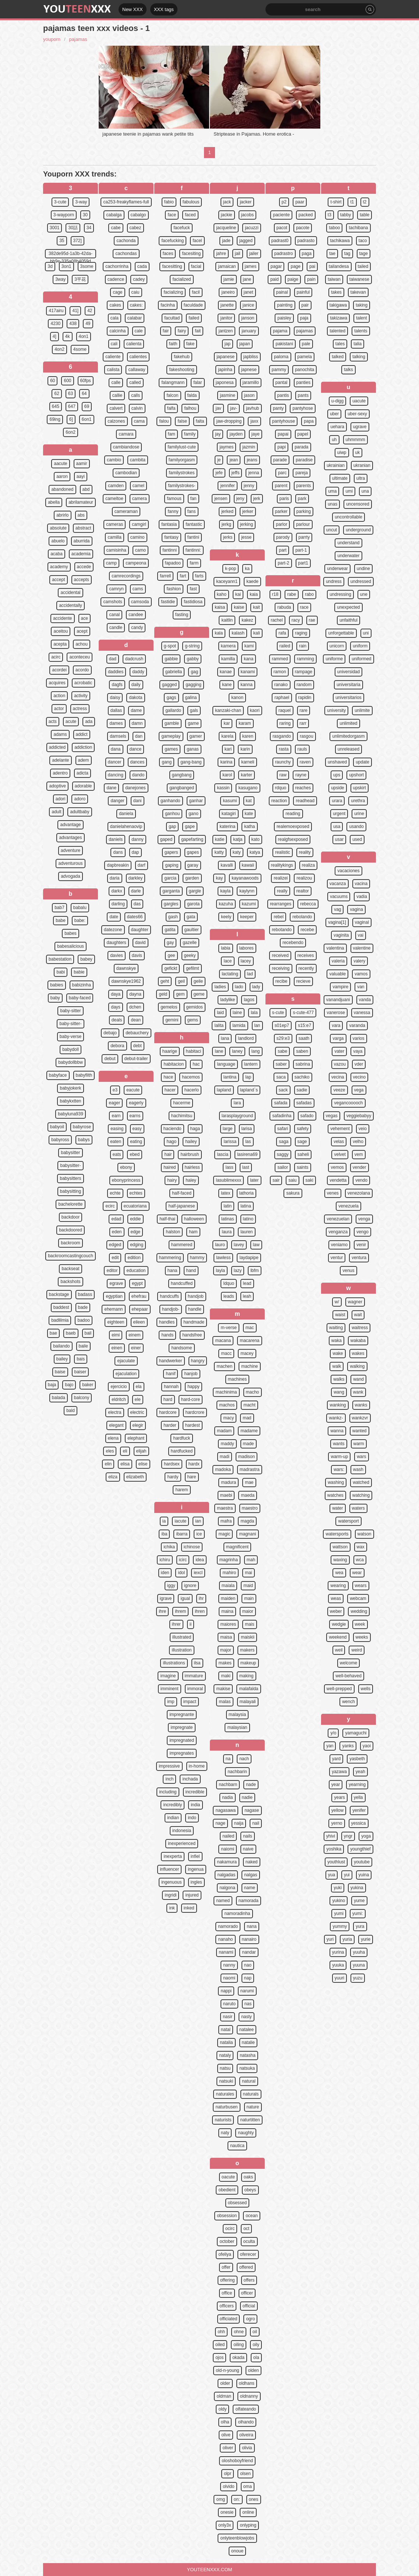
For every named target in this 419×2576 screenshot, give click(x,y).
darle (136, 891)
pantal (281, 382)
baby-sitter (70, 1010)
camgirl (139, 524)
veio (363, 1128)
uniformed (361, 658)
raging (301, 633)
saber (281, 1064)
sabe (282, 1051)
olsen (245, 2473)
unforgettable (341, 633)
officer (247, 2293)
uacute (359, 400)
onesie (227, 2512)
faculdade (193, 305)
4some (80, 349)
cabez (135, 227)
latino (248, 1218)
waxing (340, 1559)
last (245, 1167)
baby (55, 997)
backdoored (70, 1230)
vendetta (338, 1180)
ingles (196, 1882)
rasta (284, 749)
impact (189, 1701)
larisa (247, 1128)
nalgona (227, 1887)
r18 (275, 594)
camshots (112, 601)
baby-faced (80, 997)
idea (200, 1559)
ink (172, 1908)
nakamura (226, 1861)
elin (108, 1464)
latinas (227, 1218)
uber (334, 413)
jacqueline (226, 227)
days (115, 1007)
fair (166, 330)
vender (359, 1167)
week (360, 1624)
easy (137, 1128)
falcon (172, 395)
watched (361, 1482)
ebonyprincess (126, 1180)
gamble (172, 723)
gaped (166, 839)
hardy (172, 1476)
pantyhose (302, 408)
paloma (281, 356)
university (336, 710)
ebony (126, 1167)
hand (191, 1270)
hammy (197, 1257)
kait (256, 607)
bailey (62, 1359)
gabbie (171, 658)
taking (361, 305)
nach (244, 1758)
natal (225, 2029)
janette (227, 305)
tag (347, 253)
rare (303, 710)
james (251, 266)
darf (141, 865)
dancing (115, 774)
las (248, 1141)
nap (247, 1978)
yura (360, 1926)
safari (282, 1128)
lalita (218, 1025)
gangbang (181, 774)
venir (361, 1244)
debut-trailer (136, 1058)
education (135, 1270)
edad (116, 1218)
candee (135, 614)
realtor (302, 891)
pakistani (284, 343)
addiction (83, 747)
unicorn (337, 646)
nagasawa (225, 1810)
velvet (339, 1154)
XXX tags (164, 9)
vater (339, 1051)
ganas (193, 749)
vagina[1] (337, 922)
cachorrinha (116, 266)
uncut (331, 529)
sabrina (303, 1064)
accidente (62, 618)
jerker (247, 511)
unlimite (362, 710)
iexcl (198, 1572)
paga (307, 253)
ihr (201, 1598)
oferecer (248, 2254)
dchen (135, 1007)
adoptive (57, 786)
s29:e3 (283, 1038)
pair (305, 305)
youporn (51, 39)
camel (138, 485)
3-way (81, 202)
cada (142, 266)
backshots (70, 1281)
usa (336, 826)
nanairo (249, 1939)
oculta (249, 2241)
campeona (136, 563)
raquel (284, 710)
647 (71, 406)
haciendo (172, 1128)
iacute (180, 1521)
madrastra (250, 1469)
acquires (57, 682)
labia (225, 948)
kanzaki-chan (228, 710)
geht (165, 981)
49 (87, 323)
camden (116, 485)
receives (305, 955)
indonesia (181, 1830)
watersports (336, 1534)
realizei (281, 878)
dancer (115, 762)
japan (244, 343)
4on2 (59, 349)
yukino (338, 1900)
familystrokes (181, 472)
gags (171, 697)
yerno (336, 1823)
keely (226, 916)
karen (247, 736)
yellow (337, 1810)
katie (219, 839)
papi (281, 447)
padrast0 (280, 240)
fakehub (182, 356)
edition (133, 1257)
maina (227, 1611)
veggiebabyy (358, 1115)
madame (249, 1430)
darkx (116, 891)
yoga (366, 1836)
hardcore (167, 1412)
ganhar (196, 800)
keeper (247, 916)
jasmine (227, 395)
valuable (337, 973)
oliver (227, 2447)
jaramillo (251, 382)
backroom (70, 1242)
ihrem (180, 1611)
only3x (224, 2525)
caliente (112, 356)
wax (361, 1546)
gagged (169, 684)
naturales (225, 2094)
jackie (226, 214)
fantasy (171, 537)
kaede (252, 581)
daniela (126, 813)
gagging (193, 684)
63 (70, 393)
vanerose (336, 1012)
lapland (224, 1090)
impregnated (181, 1740)
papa (309, 421)
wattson (340, 1546)
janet (248, 292)
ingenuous (171, 1882)
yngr (348, 1836)
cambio (114, 459)
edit (115, 1257)
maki (225, 1675)
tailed (363, 266)
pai (312, 266)
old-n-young (227, 2370)
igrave (166, 1598)
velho (358, 1141)
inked (189, 1908)
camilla (114, 537)
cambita (137, 459)
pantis (283, 395)
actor (59, 708)
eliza (112, 1476)
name (249, 1887)
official (249, 2305)
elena (113, 1438)
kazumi (249, 903)
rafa (282, 633)
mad (247, 1417)
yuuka (338, 1965)
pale (306, 343)
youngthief (360, 1849)
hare (191, 1476)
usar (339, 839)
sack (283, 1090)
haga (195, 1128)
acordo (82, 669)
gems (192, 1020)
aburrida (82, 540)
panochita (304, 369)
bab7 (59, 907)
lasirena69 (247, 1154)
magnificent (237, 1546)
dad (112, 658)
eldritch (119, 1399)
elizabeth (135, 1476)
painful (303, 292)
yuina (364, 1874)
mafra (226, 1521)
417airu (56, 310)
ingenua (196, 1869)
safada (280, 1102)
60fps (85, 380)
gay (170, 942)
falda (192, 395)
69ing (54, 419)
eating (136, 1141)
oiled (220, 2344)
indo (192, 1817)
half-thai (167, 1218)
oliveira (246, 2434)
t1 (352, 202)
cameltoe (114, 498)
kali (256, 633)
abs (81, 515)
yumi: (357, 1913)
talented (337, 330)
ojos (219, 2357)
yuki (337, 1887)
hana (172, 1270)
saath (304, 1038)
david (140, 942)
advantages (70, 837)
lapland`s (249, 1090)
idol (181, 1572)
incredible (195, 1791)
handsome (181, 1347)
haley (191, 1180)
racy (296, 620)
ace (84, 618)
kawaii (248, 865)
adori (61, 798)
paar (299, 202)
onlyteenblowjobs (237, 2538)
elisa (125, 1464)
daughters (116, 942)
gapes (193, 852)
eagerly (136, 1102)
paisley (284, 318)
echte (115, 1193)
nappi (226, 1990)
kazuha (226, 903)
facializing (173, 292)
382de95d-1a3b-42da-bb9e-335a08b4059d (70, 254)
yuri (330, 1939)
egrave (116, 1283)
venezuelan (338, 1218)
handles (167, 1322)
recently (306, 968)
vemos (337, 1167)
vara (336, 1025)
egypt (137, 1283)
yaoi (367, 1745)
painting (284, 305)
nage (220, 1823)
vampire (340, 986)
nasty (246, 2016)
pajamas (78, 39)
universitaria (348, 684)
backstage (59, 1294)
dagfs (117, 684)
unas (332, 504)
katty (218, 852)
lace (227, 961)
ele (138, 1399)
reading (292, 813)
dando (138, 774)
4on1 (84, 336)
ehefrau (139, 1296)
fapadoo (173, 563)
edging (136, 1244)
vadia (361, 896)
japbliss (250, 356)
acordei (59, 669)
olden (253, 2370)
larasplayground (237, 1115)
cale (139, 330)
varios (359, 1038)
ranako (281, 684)
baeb (71, 1333)
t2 (365, 202)
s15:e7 (304, 1025)
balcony (81, 1397)
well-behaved (348, 1675)
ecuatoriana (135, 1206)
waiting (336, 1327)
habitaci (193, 1051)
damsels (118, 736)
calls (135, 395)
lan (257, 1025)
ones (253, 2499)
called (135, 382)
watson (365, 1534)
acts (53, 721)
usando (356, 826)
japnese (249, 369)
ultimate (340, 478)
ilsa (197, 1663)
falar (197, 382)
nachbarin (237, 1771)
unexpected (348, 607)
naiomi (227, 1849)
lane (219, 1051)
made (248, 1443)
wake (337, 1353)
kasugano (247, 787)
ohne (239, 2331)
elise (143, 1464)
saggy (283, 1154)
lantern (251, 1064)
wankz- (336, 1417)
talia (357, 343)
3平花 (80, 279)
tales (340, 343)
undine (363, 568)
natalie (248, 2042)
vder (359, 1064)
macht (249, 1405)
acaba (56, 553)
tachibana (358, 227)
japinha (225, 369)
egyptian (114, 1296)
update (362, 762)
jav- (233, 408)
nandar (249, 1952)
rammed (280, 658)
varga (338, 1038)
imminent (170, 1688)
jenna (253, 472)
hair (168, 1154)
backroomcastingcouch (70, 1255)
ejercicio (118, 1386)
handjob (196, 1296)
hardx (194, 1464)
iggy (171, 1585)
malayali (248, 1701)
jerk (256, 498)
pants (303, 395)
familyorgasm (182, 459)
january (249, 330)
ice (199, 1534)
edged (115, 1244)
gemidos (194, 1007)
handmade (193, 1322)
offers (249, 2280)
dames (116, 723)
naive (248, 1849)
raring (285, 723)
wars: (339, 1469)
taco (363, 240)
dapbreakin (117, 865)
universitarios (348, 697)
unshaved (337, 762)
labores (246, 948)
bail (88, 1333)
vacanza (338, 883)
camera (139, 498)
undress (334, 581)
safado (307, 1115)
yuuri (339, 1978)
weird (356, 1650)
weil (339, 1650)
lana (225, 1038)
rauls (302, 749)
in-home (197, 1766)
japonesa (225, 382)
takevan (358, 292)
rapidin (304, 697)
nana (252, 1926)
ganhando (170, 800)
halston (173, 1231)
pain (311, 279)
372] (77, 240)
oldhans (246, 2383)
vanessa (362, 1012)
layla (220, 1270)
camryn (116, 588)
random (304, 684)
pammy (279, 369)
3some (87, 266)
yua (331, 1874)
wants (338, 1443)
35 (61, 240)
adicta (82, 773)
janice (248, 305)
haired (169, 1167)
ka (247, 568)
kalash (238, 633)
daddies (115, 671)
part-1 (301, 550)
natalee (246, 2029)
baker (87, 1384)
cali (114, 343)
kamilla (228, 658)
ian (198, 1521)
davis (137, 955)
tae (332, 253)
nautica (237, 2145)
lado (239, 986)
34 (89, 227)
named (223, 1900)
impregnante (181, 1714)
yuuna (359, 1965)
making (246, 1675)
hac (196, 1064)
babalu (80, 907)
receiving (280, 968)
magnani (247, 1534)
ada (88, 721)
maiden (228, 1598)
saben (302, 1051)
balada (58, 1397)
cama (139, 421)
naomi (229, 1978)
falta (200, 421)
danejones (135, 787)
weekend (337, 1637)
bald (70, 1410)
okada (238, 2357)
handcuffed (182, 1283)
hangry (198, 1360)
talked (338, 356)
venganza (338, 1231)
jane (247, 279)
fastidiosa (193, 601)
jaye (255, 434)
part (282, 550)
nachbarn (228, 1784)
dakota (135, 697)
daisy (115, 697)
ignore (190, 1585)
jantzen (225, 330)
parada (301, 447)
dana (116, 749)
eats (117, 1154)
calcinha (117, 330)
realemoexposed (293, 826)
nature (253, 2107)
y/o (333, 1733)
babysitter (70, 1152)
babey (86, 959)
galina (191, 697)
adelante (60, 760)
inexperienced (182, 1843)
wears (361, 1585)
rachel (277, 620)
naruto (229, 2003)
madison (246, 1456)
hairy (172, 1180)
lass (229, 1167)
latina (245, 1206)
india (195, 1804)
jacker (245, 202)
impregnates (181, 1753)
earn (116, 1115)
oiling (238, 2344)
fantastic (194, 524)
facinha (168, 305)
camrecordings (126, 576)
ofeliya (224, 2254)
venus (348, 1270)
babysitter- (70, 1165)
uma (332, 491)
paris (284, 498)
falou (164, 421)
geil (181, 981)
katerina (227, 826)
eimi (116, 1335)
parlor (281, 524)
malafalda (248, 1688)
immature (194, 1675)
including (167, 1791)
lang (255, 1051)
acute (71, 721)
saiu (292, 1180)
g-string (192, 646)
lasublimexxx (228, 1180)
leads (228, 1296)
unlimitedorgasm (348, 736)
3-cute (60, 202)
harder (169, 1425)
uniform (360, 646)
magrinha (228, 1559)
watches (335, 1495)
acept (82, 631)
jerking (246, 524)
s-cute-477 (303, 1012)
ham (193, 1231)
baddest (61, 1307)
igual (185, 1598)
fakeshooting (181, 369)
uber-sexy (357, 413)
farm (194, 563)
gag (194, 671)
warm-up (339, 1456)
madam (224, 1430)
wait (358, 1314)
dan (138, 736)
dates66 (135, 916)
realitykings (282, 865)
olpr (227, 2473)
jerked (227, 511)
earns (135, 1115)
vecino (359, 1077)
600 (67, 380)
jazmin (248, 447)
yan (329, 1745)
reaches (303, 787)
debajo (110, 1032)
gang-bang (190, 762)
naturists (223, 2119)
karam (245, 723)
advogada (70, 876)
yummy (339, 1926)
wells (366, 1688)
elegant (116, 1425)
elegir (138, 1425)
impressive (169, 1766)
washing (336, 1482)
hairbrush (189, 1154)
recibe (281, 981)
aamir (81, 463)
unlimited (348, 723)
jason (249, 395)
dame (136, 710)
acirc (55, 657)
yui (346, 1874)
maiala (228, 1585)
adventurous (70, 863)
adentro (60, 773)
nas (247, 2003)
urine (359, 813)
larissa (229, 1141)
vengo (362, 1231)
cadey (139, 279)
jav (218, 408)
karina (226, 762)
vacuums (339, 896)
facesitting (172, 266)
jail (237, 253)
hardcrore (195, 1412)
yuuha (359, 1952)
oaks (248, 2177)
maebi (226, 1495)
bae (53, 1333)
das (137, 903)
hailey (191, 1141)
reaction (279, 800)
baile (83, 1346)
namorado (228, 1926)
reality (305, 852)
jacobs (247, 214)
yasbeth (357, 1758)
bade (83, 1307)
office (227, 2293)
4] (54, 336)
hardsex (172, 1464)
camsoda (140, 601)
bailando (61, 1346)
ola (256, 2357)
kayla (225, 891)
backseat (70, 1268)
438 (73, 323)
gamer (196, 736)
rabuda (284, 607)
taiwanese (359, 279)
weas (336, 1598)
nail (255, 1823)
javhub (252, 408)
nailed (228, 1836)
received (280, 955)
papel (302, 434)
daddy (138, 671)
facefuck (181, 227)
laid (220, 1012)
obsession (227, 2215)
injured (191, 1895)
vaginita (341, 935)
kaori (255, 710)
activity (81, 695)
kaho (221, 594)
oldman (223, 2396)
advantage (70, 824)
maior (247, 1611)
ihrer (176, 1624)
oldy (222, 2409)
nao (247, 1965)
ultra (360, 478)
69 (86, 406)
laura (227, 1231)
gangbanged (181, 787)
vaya (357, 1051)
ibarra (181, 1534)
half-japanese (181, 1206)
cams (138, 588)
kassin (223, 787)
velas (339, 1141)
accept (58, 579)
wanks (361, 1405)
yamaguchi (355, 1733)
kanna (246, 684)
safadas (304, 1102)
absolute (58, 528)
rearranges (280, 903)
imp (170, 1701)
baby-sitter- (70, 1023)
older (225, 2383)
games (171, 749)
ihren (200, 1611)
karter (246, 774)
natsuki (226, 2081)
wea (339, 1572)
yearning (357, 1784)
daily (136, 684)
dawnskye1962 (126, 981)
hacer (170, 1090)
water (337, 1508)
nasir (227, 2016)
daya (115, 994)
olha (225, 2422)
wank (358, 1392)
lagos (249, 999)
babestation (60, 959)
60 (52, 380)
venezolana (359, 1193)
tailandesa (339, 266)
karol (227, 774)
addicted (57, 747)
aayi (81, 476)
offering (227, 2280)
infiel (195, 1856)
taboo (334, 227)
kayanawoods (245, 878)
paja (304, 318)
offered (246, 2267)
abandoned (62, 489)
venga (364, 1218)
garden (192, 878)
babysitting (70, 1191)
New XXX (132, 9)
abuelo (57, 540)
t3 (329, 214)
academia (81, 553)
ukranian (361, 465)
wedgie (339, 1624)
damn (137, 723)
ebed (135, 1154)
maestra (225, 1508)
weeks (362, 1637)
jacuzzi (251, 227)
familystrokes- (181, 485)
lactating (230, 973)
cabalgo (138, 214)
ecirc (110, 1206)
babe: (79, 920)
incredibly (172, 1804)
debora (117, 1045)
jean (233, 459)
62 (56, 393)
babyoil (57, 1126)
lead (247, 1283)
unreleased (348, 749)
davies (116, 955)
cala (114, 318)
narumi (247, 1990)
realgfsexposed (293, 839)
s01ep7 (282, 1025)
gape (190, 826)
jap (227, 343)
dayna (135, 994)
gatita (170, 929)
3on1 (66, 266)
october (226, 2241)
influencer (169, 1869)
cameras (114, 524)
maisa (226, 1637)
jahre (221, 253)
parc (282, 472)
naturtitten (250, 2119)
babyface (58, 1075)
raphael (281, 697)
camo (140, 550)
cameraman (126, 511)
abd (86, 489)
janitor (226, 318)
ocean (252, 2215)
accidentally (70, 605)
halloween (194, 1218)
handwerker (170, 1360)
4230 (55, 323)
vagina (356, 909)
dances (137, 762)
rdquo (280, 787)
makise (223, 1688)
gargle (195, 891)
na (228, 1758)
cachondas (126, 253)
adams (60, 734)
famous (174, 498)
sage (302, 1141)
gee (171, 955)
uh (334, 439)
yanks (347, 1745)
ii (190, 1624)
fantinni (169, 550)
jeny (240, 498)
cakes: (136, 305)
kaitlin (227, 620)
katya (255, 852)
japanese (225, 356)
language (226, 1064)
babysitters (70, 1178)
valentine (362, 948)
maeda (247, 1495)
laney (237, 1051)
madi (224, 1456)
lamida (238, 1025)
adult (56, 811)
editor (111, 1270)
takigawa (338, 305)
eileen (139, 1322)
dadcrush (134, 658)
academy (59, 566)
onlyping (248, 2525)
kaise (239, 607)
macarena (249, 1340)
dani (137, 800)
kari (228, 749)
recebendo (292, 942)
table (364, 214)
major (225, 1650)
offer (226, 2267)
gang (167, 762)
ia (164, 1521)
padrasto (306, 240)
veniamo (339, 1244)
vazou (340, 1064)
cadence (116, 279)
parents (303, 485)
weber (336, 1611)
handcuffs (169, 1296)
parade (280, 459)
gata (191, 916)
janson (247, 318)
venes (333, 1193)
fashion (173, 588)
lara (237, 1102)
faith (173, 343)
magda (247, 1521)
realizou (304, 878)
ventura (359, 1257)
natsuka (247, 2068)
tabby (345, 214)
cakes (115, 305)
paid (274, 279)
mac (250, 1327)
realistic (282, 852)
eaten (115, 1141)
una (365, 491)
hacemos (191, 1077)
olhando (246, 2422)
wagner (355, 1301)
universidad (348, 671)
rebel (279, 916)
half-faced (181, 1193)
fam (171, 434)
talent (361, 318)
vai (360, 935)
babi (60, 972)
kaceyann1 (226, 581)
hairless (192, 1167)
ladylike (227, 999)
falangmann (172, 382)
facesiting (191, 253)
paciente (281, 214)
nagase (251, 1810)
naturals (251, 2094)
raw (282, 774)
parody (283, 537)
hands (167, 1335)
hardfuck (181, 1438)
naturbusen (226, 2107)
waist (340, 1314)
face (172, 214)
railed (284, 646)
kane (227, 684)
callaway (136, 369)
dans (118, 852)
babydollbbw (70, 1062)
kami (249, 646)
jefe (218, 472)
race (304, 607)
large (228, 1128)
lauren (246, 1231)
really (282, 891)
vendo (361, 1180)
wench (348, 1701)
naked (252, 1861)
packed (306, 214)
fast (193, 588)
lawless (223, 1257)
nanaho (225, 1939)
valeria (338, 961)
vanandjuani (338, 999)
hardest (192, 1425)
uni (366, 633)
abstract (83, 528)
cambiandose (126, 447)
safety (303, 1128)
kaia (254, 594)
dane (111, 787)
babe (61, 920)
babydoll (70, 1049)
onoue (237, 2551)
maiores (228, 1624)
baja (52, 1384)
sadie (302, 1090)
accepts (81, 579)
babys (84, 1139)
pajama (280, 330)
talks (348, 369)
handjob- (170, 1309)
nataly (225, 2055)
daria (115, 878)
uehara (337, 426)
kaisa (220, 607)
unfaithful (348, 620)
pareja (301, 472)
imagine (168, 1675)
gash (173, 916)
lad (250, 973)
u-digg (337, 400)
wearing (338, 1585)
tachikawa (339, 240)
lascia (222, 1154)
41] (75, 310)
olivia (247, 2447)
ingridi (170, 1895)
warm (358, 1443)
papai (283, 434)
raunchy (283, 762)
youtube (362, 1861)
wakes (358, 1353)
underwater (348, 555)
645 (55, 406)
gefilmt (192, 968)
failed (194, 318)
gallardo (173, 710)
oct (246, 2228)
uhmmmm (355, 439)
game (193, 723)
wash (358, 1469)
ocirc (230, 2228)
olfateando (245, 2409)
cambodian (126, 472)
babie (79, 972)
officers (226, 2305)
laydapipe (248, 1257)
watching (361, 1495)
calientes (138, 356)
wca (360, 1559)
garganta (171, 891)
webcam (358, 1598)
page (295, 266)
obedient (226, 2189)
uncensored (357, 504)
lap (248, 1077)
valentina (335, 948)
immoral (195, 1688)
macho (252, 1392)
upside (337, 787)
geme (199, 994)
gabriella (173, 671)
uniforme (334, 658)
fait (198, 330)
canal (114, 614)
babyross (60, 1139)
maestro (250, 1508)
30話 (72, 227)
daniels (116, 839)
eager (114, 1102)
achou (81, 644)
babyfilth (84, 1075)
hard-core (190, 1399)
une (363, 594)
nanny (229, 1965)
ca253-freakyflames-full (126, 202)
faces (168, 253)
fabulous (191, 202)
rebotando (282, 929)
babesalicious (70, 946)
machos (227, 1405)
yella (358, 1797)
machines (237, 1379)
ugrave (360, 426)
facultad (172, 318)
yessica (358, 1823)
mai (248, 1572)
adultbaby (79, 811)
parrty (304, 537)
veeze (339, 1090)
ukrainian (336, 465)
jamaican (227, 266)
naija (238, 1823)
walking (357, 1366)
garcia (170, 878)
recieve (303, 981)
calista (113, 369)
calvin (137, 408)
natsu (225, 2068)
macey (246, 1353)
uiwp (341, 452)
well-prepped (339, 1688)
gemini (171, 1020)
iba (164, 1534)
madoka (223, 1469)
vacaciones (348, 870)
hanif (170, 1373)
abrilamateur (80, 502)
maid (248, 1585)
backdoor (70, 1217)
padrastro (283, 253)
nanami (226, 1952)
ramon (280, 671)
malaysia (237, 1714)
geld (163, 994)
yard (336, 1758)
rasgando (281, 736)
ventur (337, 1257)
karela (227, 736)
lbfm (254, 1270)
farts (199, 576)
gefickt (170, 968)
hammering (170, 1257)
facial (196, 266)
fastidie (168, 601)
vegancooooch (348, 1102)
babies (56, 985)
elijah (141, 1451)
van (360, 986)
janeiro (228, 292)
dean (136, 1020)
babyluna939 (70, 1113)
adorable (83, 786)
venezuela (348, 1206)
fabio (169, 202)
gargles (171, 903)
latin (227, 1206)
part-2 (283, 563)
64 (84, 393)
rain (302, 646)
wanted (359, 1430)
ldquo (228, 1283)
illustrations (174, 1663)
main (249, 1598)
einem (134, 1335)
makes (224, 1663)
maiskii (247, 1637)
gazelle (190, 942)
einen (116, 1347)
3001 (55, 227)
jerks (227, 537)
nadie (247, 1797)
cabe (115, 227)
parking (303, 511)
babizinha (81, 985)
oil (255, 2331)
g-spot (170, 646)
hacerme (181, 1102)
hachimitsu (181, 1115)
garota (193, 903)
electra (114, 1412)
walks (338, 1379)
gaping (171, 865)
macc (226, 1353)
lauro (220, 1244)
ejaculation (126, 1373)
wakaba (358, 1340)
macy (228, 1417)
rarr (303, 723)
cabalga (114, 214)
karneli (247, 762)
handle (194, 1309)
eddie (135, 1218)
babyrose (82, 1126)
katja (237, 839)
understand (348, 542)
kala (219, 633)
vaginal (362, 922)
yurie (365, 1939)
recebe (307, 929)
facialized (181, 279)
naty (225, 2132)
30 (85, 214)
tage (363, 253)
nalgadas (226, 1874)
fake (190, 343)
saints (302, 1167)
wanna (336, 1430)
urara (337, 800)
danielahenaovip (126, 826)
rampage (303, 671)
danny (137, 839)
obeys (250, 2189)
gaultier (191, 929)
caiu (135, 292)
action (59, 695)
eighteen (115, 1322)
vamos (361, 973)
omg (220, 2499)
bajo (69, 1384)
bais (81, 1359)
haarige (169, 1051)
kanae (226, 671)
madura (228, 1482)
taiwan (334, 279)
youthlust (336, 1861)
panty (278, 408)
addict (82, 734)
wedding (359, 1611)
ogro (250, 2318)
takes (336, 292)
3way (60, 279)
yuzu (357, 1978)
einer (136, 1347)
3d (49, 266)
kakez (247, 620)
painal (282, 292)
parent (281, 485)
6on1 (87, 419)
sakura (292, 1193)
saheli (303, 1154)
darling (118, 903)
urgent (339, 813)
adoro (79, 798)
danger (117, 800)
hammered (181, 1244)
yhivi (330, 1836)
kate (249, 813)
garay (192, 865)
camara (126, 434)
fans (191, 511)
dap (135, 852)
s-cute (278, 1012)
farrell (165, 576)
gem (180, 994)
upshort (356, 774)
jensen (220, 498)
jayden (235, 434)
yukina (357, 1887)
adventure (70, 850)
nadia (227, 1797)
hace (168, 1077)
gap (172, 826)
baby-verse (70, 1036)
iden (165, 1572)
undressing (340, 594)
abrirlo (62, 515)
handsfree (192, 1335)
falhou (190, 408)
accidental (70, 592)
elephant (135, 1438)
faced (190, 214)
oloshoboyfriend (237, 2460)
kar (226, 723)
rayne (300, 774)
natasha (248, 2055)
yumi (338, 1913)
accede (84, 566)
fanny (173, 511)
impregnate (181, 1727)
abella (54, 502)
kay (219, 878)
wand (358, 1379)
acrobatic (83, 682)
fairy (181, 330)
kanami (248, 671)
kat (249, 800)
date (113, 916)
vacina (361, 883)
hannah (171, 1386)
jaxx (254, 421)
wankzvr (360, 1417)
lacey (246, 961)
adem (83, 760)
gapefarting (192, 839)
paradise (304, 459)
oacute (228, 2177)
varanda (357, 1025)
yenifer (359, 1810)
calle (115, 382)
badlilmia (59, 1320)
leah (247, 1296)
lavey (239, 1244)
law (256, 1244)
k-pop (230, 568)
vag (337, 909)
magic (224, 1534)
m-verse (228, 1327)
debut (109, 1058)
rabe (291, 594)
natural (249, 2081)
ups (336, 774)
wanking (338, 1405)
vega (359, 1090)
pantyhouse (283, 421)
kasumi (230, 800)
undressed (361, 581)
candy (137, 627)
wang (339, 1392)
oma (247, 2486)
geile (198, 981)
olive (225, 2434)
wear (357, 1572)
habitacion (173, 1064)
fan (193, 498)
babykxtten (70, 1101)
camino (137, 537)
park (302, 498)
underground (358, 529)
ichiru (164, 1559)
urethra (358, 800)
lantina (229, 1077)
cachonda (125, 240)
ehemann (113, 1309)
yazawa (339, 1771)
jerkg (226, 524)
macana (223, 1340)
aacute (60, 463)
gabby (193, 658)
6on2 (70, 432)
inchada (190, 1779)
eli (125, 1451)
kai (238, 594)
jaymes (226, 447)
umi (348, 491)
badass (85, 1294)
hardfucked (182, 1451)
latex (225, 1193)
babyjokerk (70, 1088)
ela (139, 1386)
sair (275, 1180)
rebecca (308, 903)
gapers (171, 852)
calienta (133, 343)
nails (247, 1836)
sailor (282, 1167)
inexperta (172, 1856)
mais (249, 1624)
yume (359, 1900)
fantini (193, 537)
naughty (246, 2132)
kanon (237, 697)
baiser (80, 1371)
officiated (228, 2318)
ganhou (172, 813)
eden (117, 1231)
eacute (133, 1090)
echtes (136, 1193)
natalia (226, 2042)
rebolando (302, 916)
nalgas (250, 1874)
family (190, 434)
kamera (228, 646)
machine (249, 1366)
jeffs (236, 472)
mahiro (229, 1572)
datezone (113, 929)
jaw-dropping (229, 421)
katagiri (229, 813)
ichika (169, 1546)
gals (194, 710)
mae (249, 1482)
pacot (282, 227)
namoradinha (237, 1913)
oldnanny (249, 2396)
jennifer (227, 485)
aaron (62, 476)
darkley (135, 878)
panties (303, 382)
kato (255, 839)
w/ (337, 1301)
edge (136, 1231)
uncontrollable (348, 517)
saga (283, 1141)
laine (237, 1012)
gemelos (169, 1007)
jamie (228, 279)
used (357, 839)
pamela (304, 356)
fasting (181, 614)
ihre (162, 1611)
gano (193, 813)
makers (247, 1650)
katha (249, 826)
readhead (305, 800)
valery (359, 961)
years (339, 1797)
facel (197, 240)
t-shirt (335, 202)
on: (237, 2499)
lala (254, 1012)
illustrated (181, 1637)
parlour (303, 524)
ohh (221, 2331)
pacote (302, 227)
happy (193, 1386)
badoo (83, 1320)
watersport (348, 1521)
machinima (226, 1392)
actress (80, 708)
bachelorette (70, 1204)
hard (167, 1399)
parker (281, 511)
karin (245, 749)
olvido (228, 2486)
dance (136, 749)
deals (117, 1020)
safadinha (281, 1115)
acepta (60, 644)
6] (71, 419)
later (254, 1180)
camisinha (116, 550)
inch (169, 1779)
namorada (248, 1900)
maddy (227, 1443)
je (219, 459)
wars (361, 1456)
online (248, 2512)
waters (358, 1508)
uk (357, 452)
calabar (134, 318)
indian (173, 1817)
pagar (276, 266)
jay (218, 434)
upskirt (359, 787)
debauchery (137, 1032)
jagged (246, 240)
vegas (332, 1115)
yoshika (333, 1849)
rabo (309, 594)
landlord (246, 1038)
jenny (249, 485)
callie (117, 395)
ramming (305, 658)
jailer (253, 253)
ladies (220, 986)
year (335, 1784)
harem (181, 1489)
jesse (246, 537)
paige (293, 279)
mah (251, 1559)
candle (115, 627)
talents (360, 330)
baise (60, 1371)
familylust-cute (182, 447)
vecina (337, 1077)
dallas (116, 710)
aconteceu (79, 657)
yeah (360, 1771)
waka (336, 1340)
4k (67, 336)
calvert (115, 408)
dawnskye (126, 968)
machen (224, 1366)
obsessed (237, 2202)
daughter (139, 929)
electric (137, 1412)
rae (312, 620)
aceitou (60, 631)
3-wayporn (63, 214)
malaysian (237, 1727)
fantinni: (193, 550)
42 (89, 310)
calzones (116, 421)
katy (237, 852)
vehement (340, 1128)
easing (116, 1128)
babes (70, 933)
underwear (337, 568)
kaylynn (246, 891)
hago (171, 1141)
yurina (338, 1952)
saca (280, 1077)
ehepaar (140, 1309)
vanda (365, 999)
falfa (171, 408)
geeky (190, 955)
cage (117, 292)
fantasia (169, 524)
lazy (238, 1270)
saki (309, 1180)
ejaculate (126, 1360)
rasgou (306, 736)
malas (224, 1701)
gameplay (170, 736)
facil (196, 292)
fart (183, 576)
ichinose (192, 1546)
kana (248, 658)
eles (110, 1451)
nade (251, 1784)
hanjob (190, 1373)
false (182, 421)
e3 (115, 1090)
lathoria (246, 1193)
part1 (303, 563)
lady (256, 986)
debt (137, 1045)
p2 (284, 202)
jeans (252, 459)
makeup (248, 1663)
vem (359, 1154)
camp (111, 563)
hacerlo (191, 1090)
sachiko (302, 1077)
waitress (360, 1327)
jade (226, 240)
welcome (348, 1663)
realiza (308, 865)
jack (227, 202)
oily (256, 2344)
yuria (347, 1939)
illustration (181, 1650)
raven (305, 762)
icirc (183, 1559)
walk (336, 1366)
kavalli (227, 865)
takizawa (338, 318)
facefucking (172, 240)
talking (358, 356)
